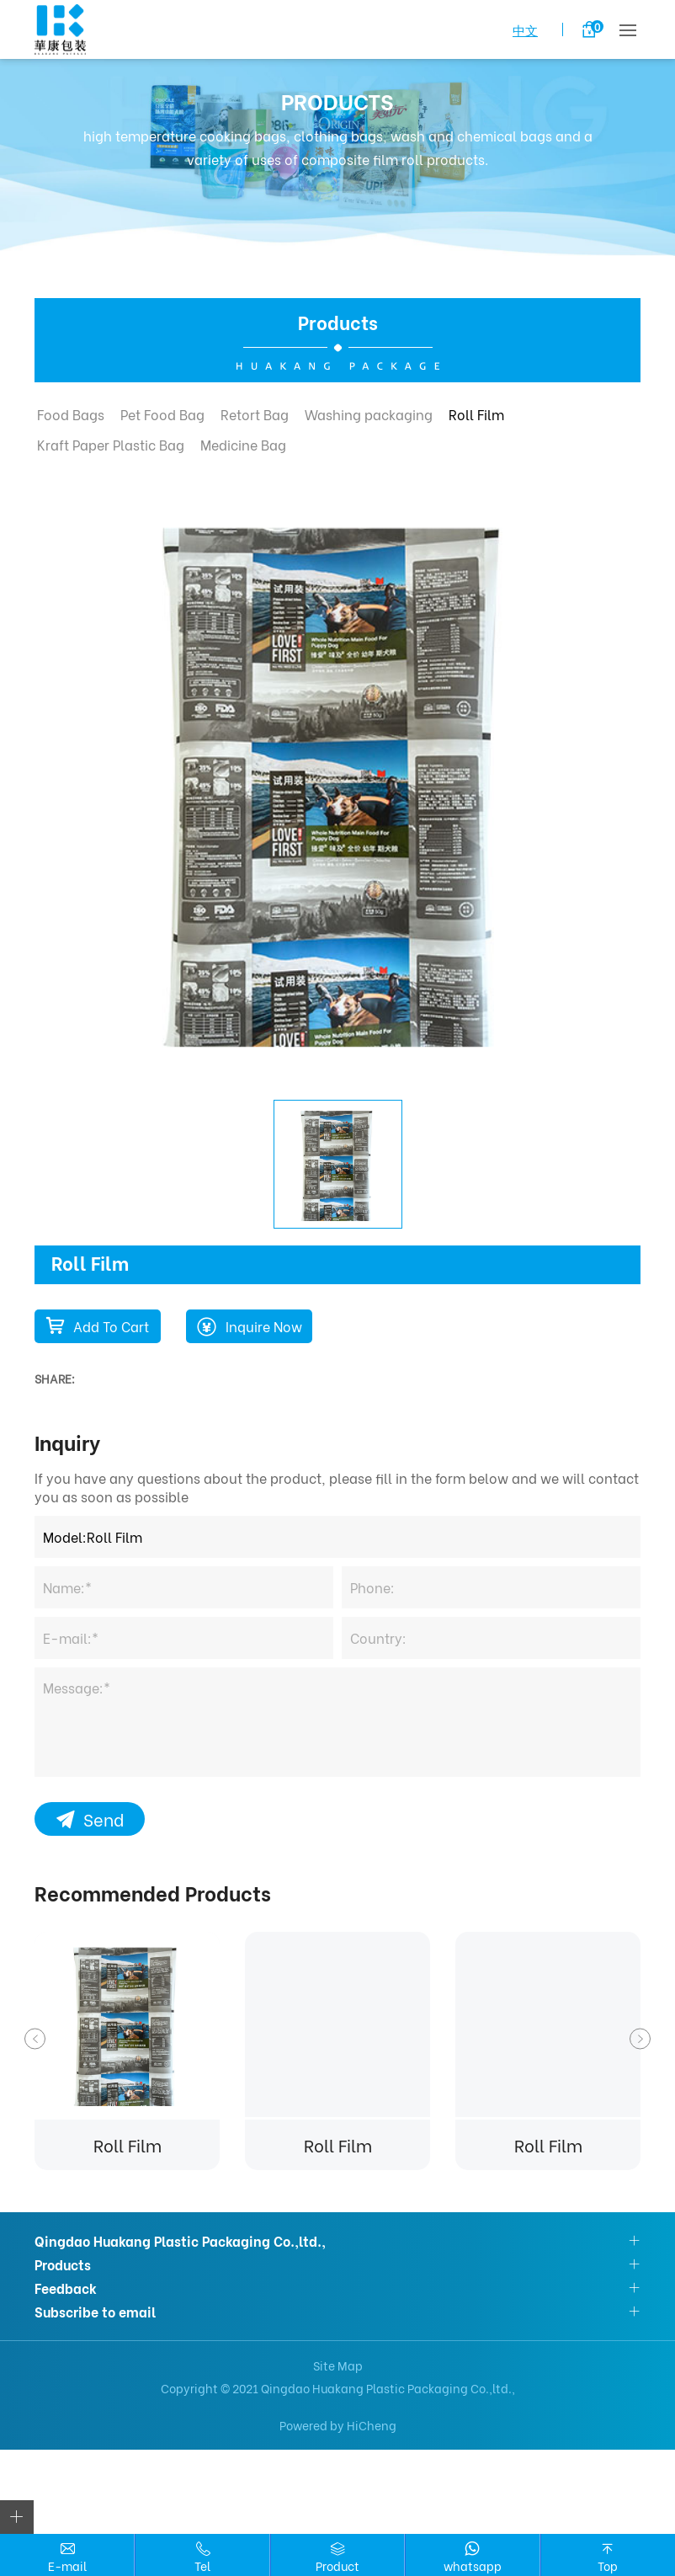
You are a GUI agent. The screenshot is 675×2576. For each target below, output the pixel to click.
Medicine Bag (243, 444)
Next (640, 2039)
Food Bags (70, 414)
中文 (525, 29)
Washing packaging (369, 414)
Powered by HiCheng (337, 2425)
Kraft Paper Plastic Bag (110, 444)
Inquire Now (264, 1326)
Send (103, 1818)
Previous (34, 2039)
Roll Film (476, 414)
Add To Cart (111, 1326)
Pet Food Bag (162, 414)
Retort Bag (255, 414)
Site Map (338, 2365)
